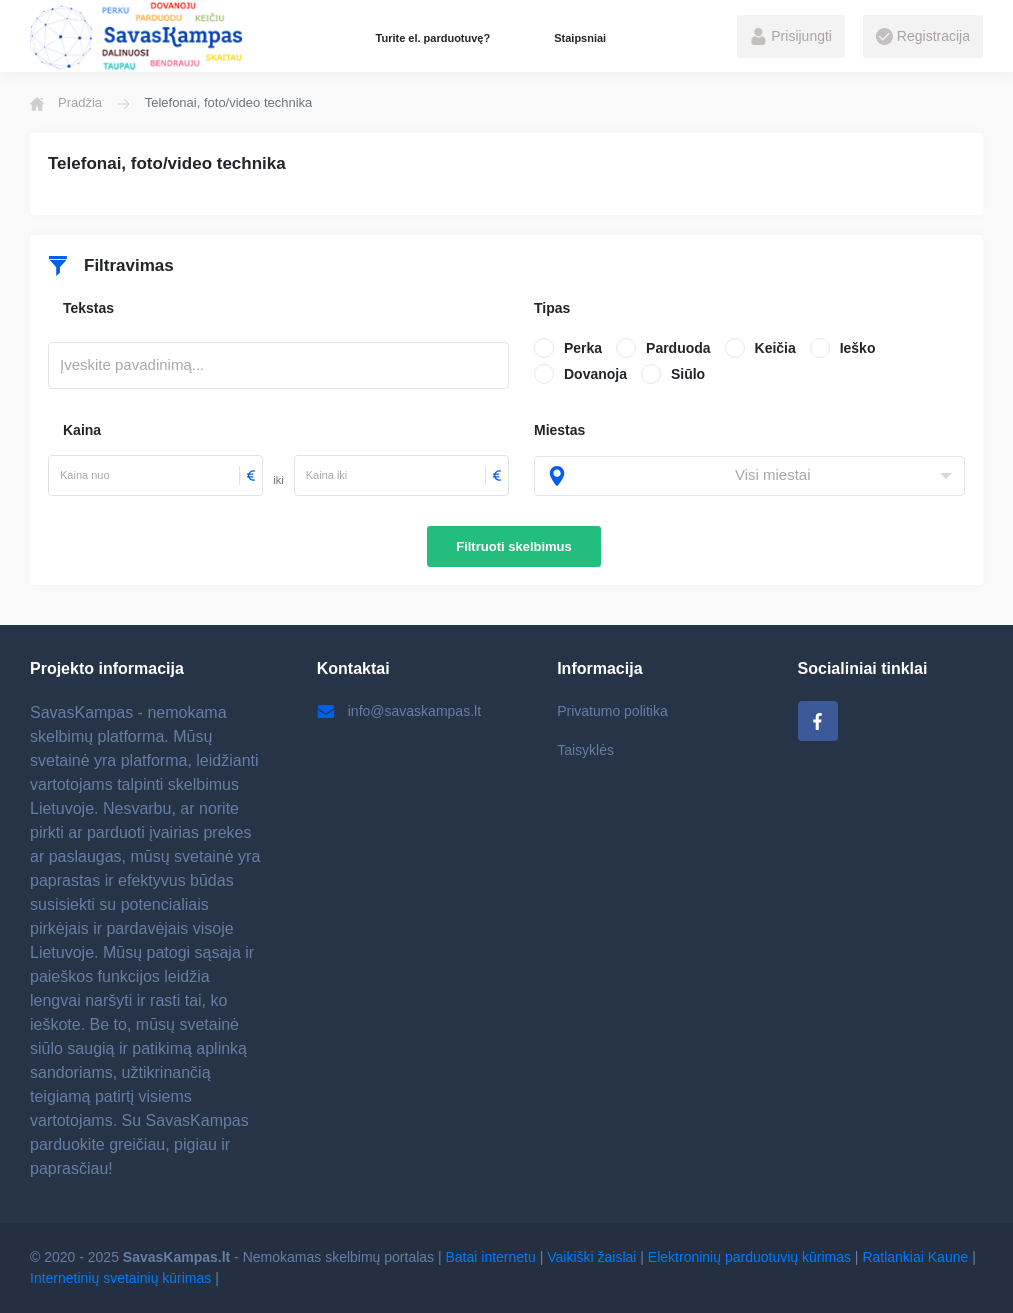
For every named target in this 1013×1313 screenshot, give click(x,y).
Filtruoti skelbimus (514, 546)
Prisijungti (791, 37)
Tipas (552, 308)
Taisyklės (585, 750)
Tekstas (88, 308)
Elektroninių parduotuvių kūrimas (749, 1257)
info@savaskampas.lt (399, 711)
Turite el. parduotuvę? (433, 38)
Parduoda (678, 348)
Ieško (858, 348)
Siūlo (688, 374)
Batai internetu (491, 1257)
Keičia (775, 348)
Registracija (923, 37)
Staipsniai (580, 38)
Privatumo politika (612, 711)
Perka (583, 348)
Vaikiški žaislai (591, 1257)
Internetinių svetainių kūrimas (120, 1278)
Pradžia (66, 103)
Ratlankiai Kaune (915, 1257)
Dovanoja (595, 374)
